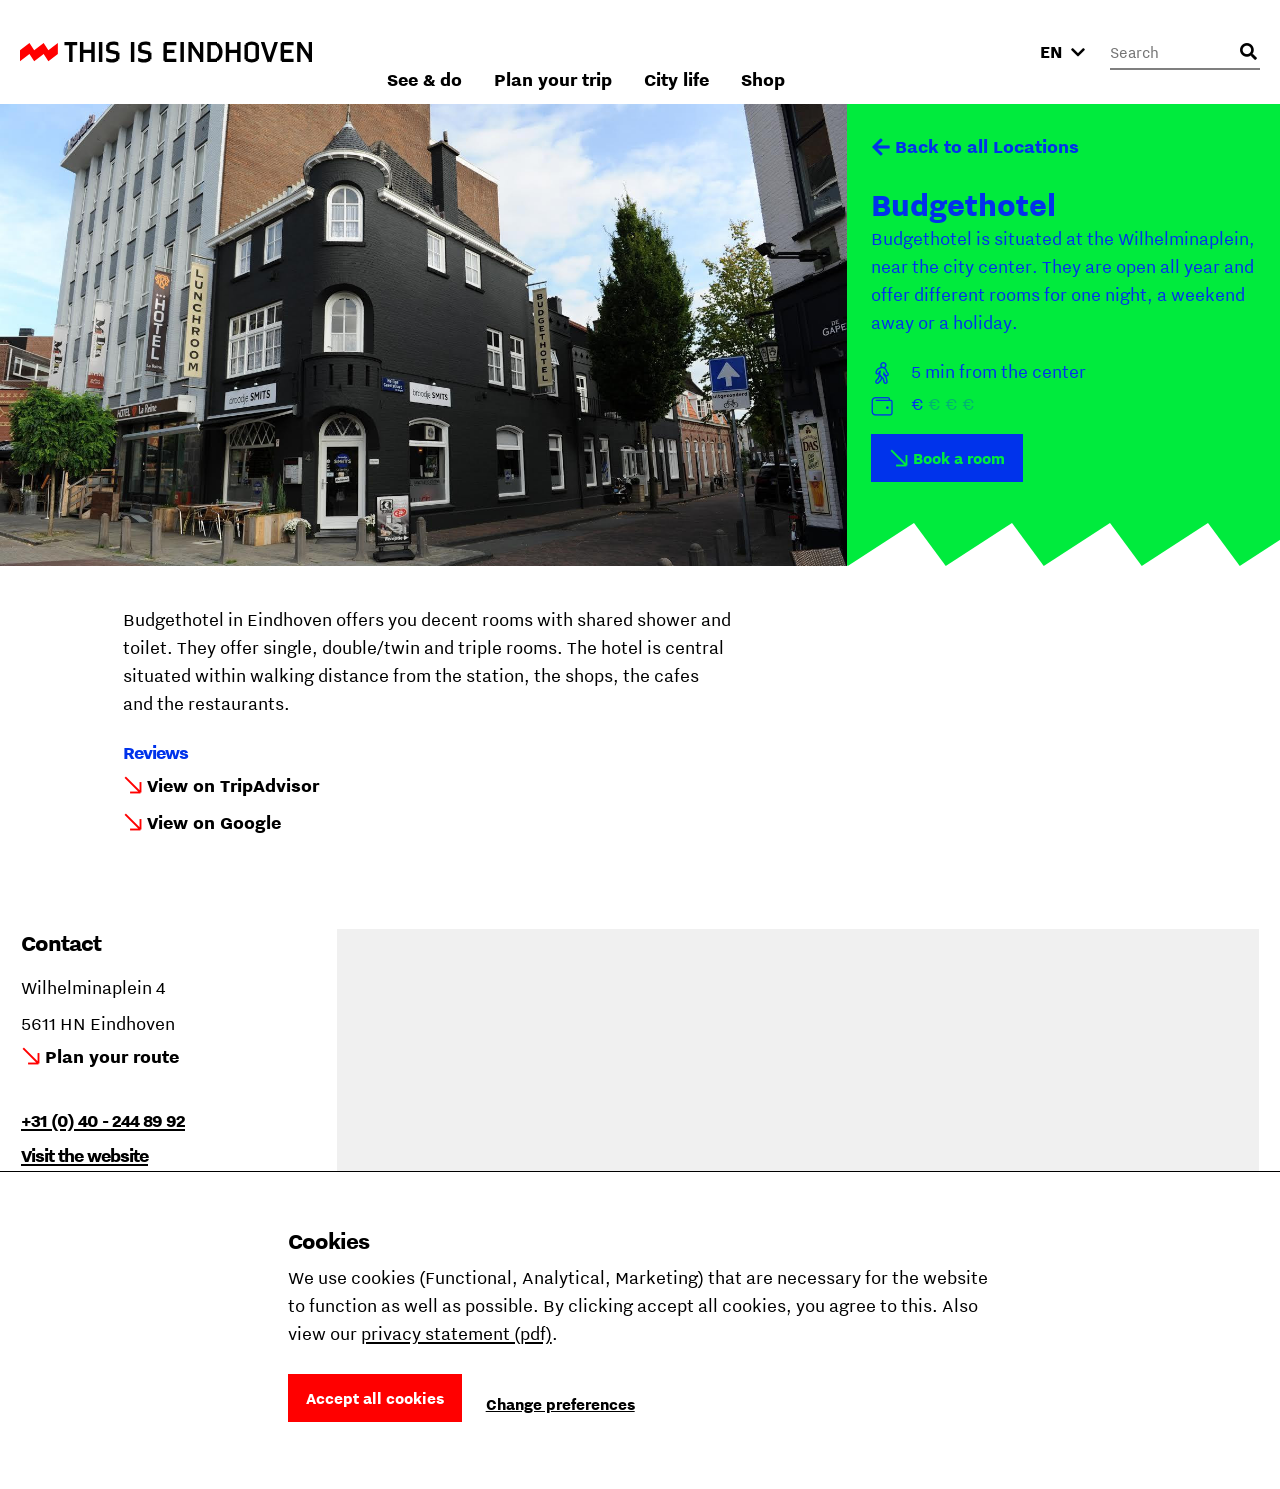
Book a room (959, 458)
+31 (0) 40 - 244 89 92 (103, 1120)
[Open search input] (1248, 52)
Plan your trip (768, 51)
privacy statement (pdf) (456, 1333)
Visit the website (84, 1155)
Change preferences (560, 1404)
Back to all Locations (987, 146)
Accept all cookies (375, 1398)
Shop (978, 51)
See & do (639, 51)
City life (891, 51)
